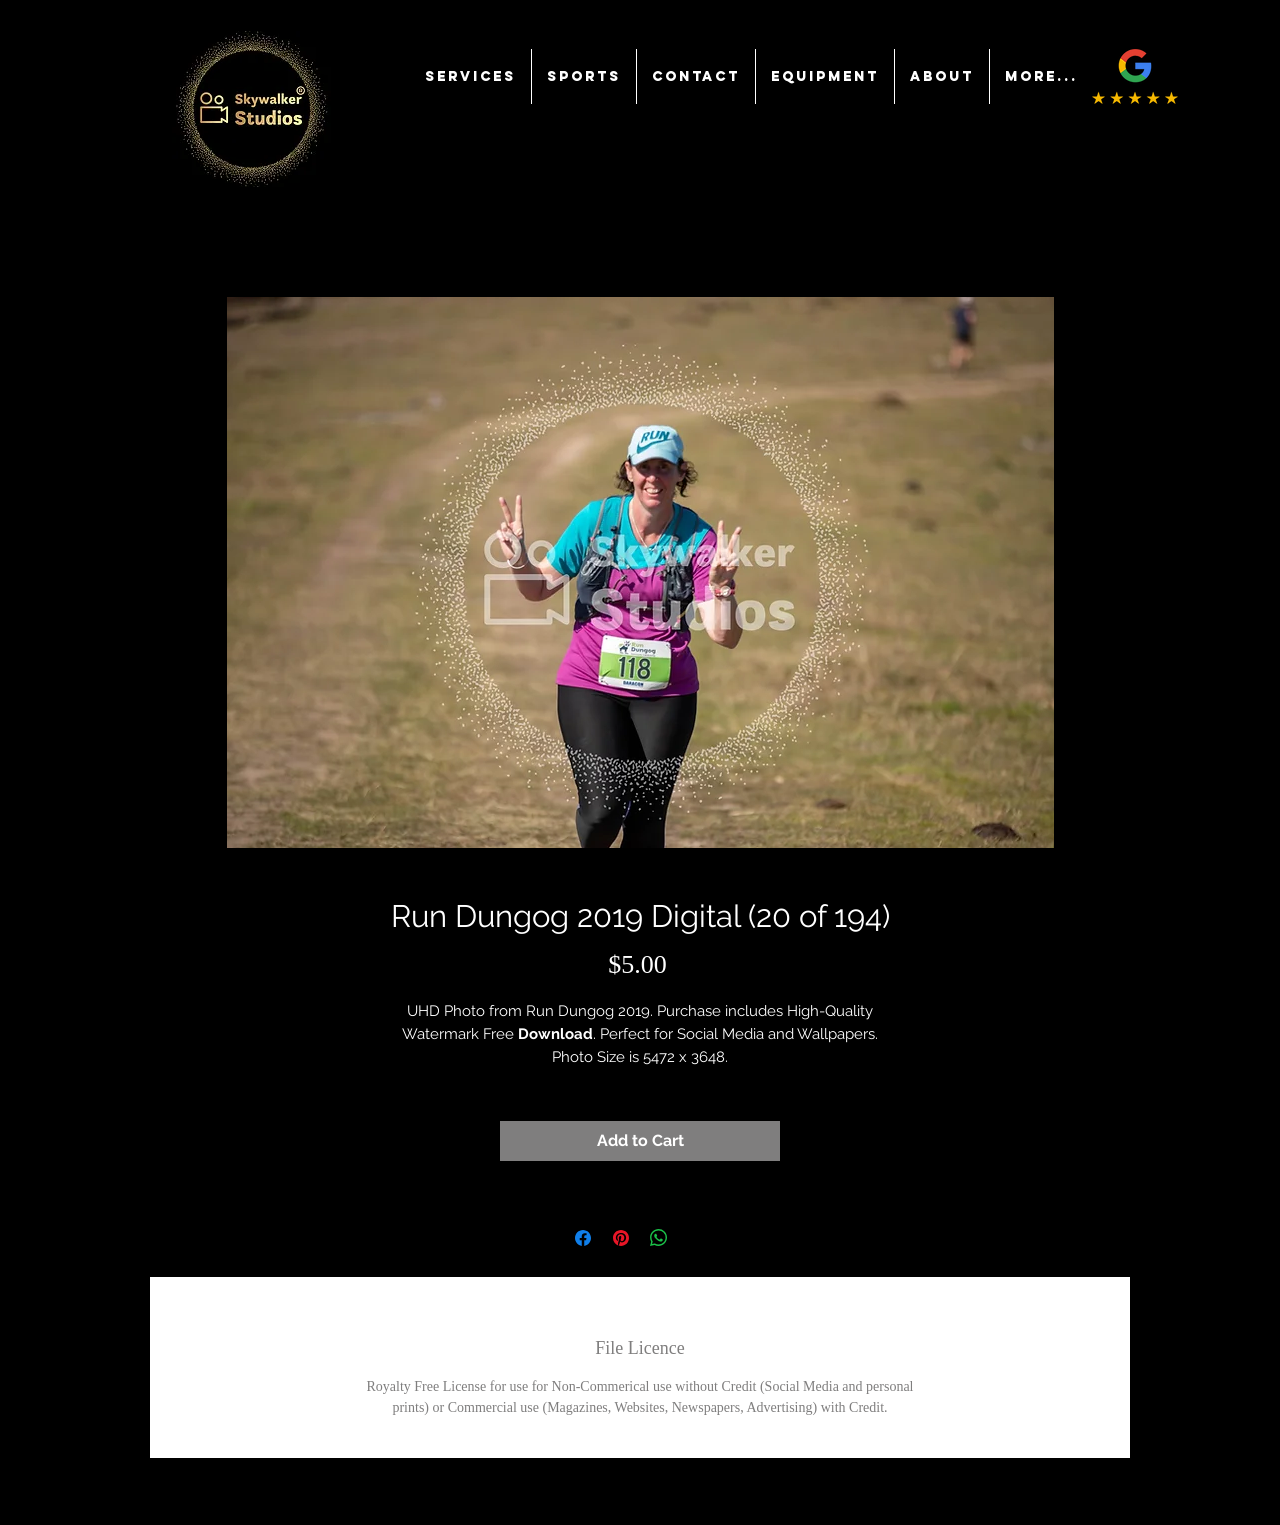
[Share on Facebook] (583, 1238)
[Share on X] (697, 1238)
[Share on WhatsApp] (659, 1238)
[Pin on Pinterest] (621, 1238)
